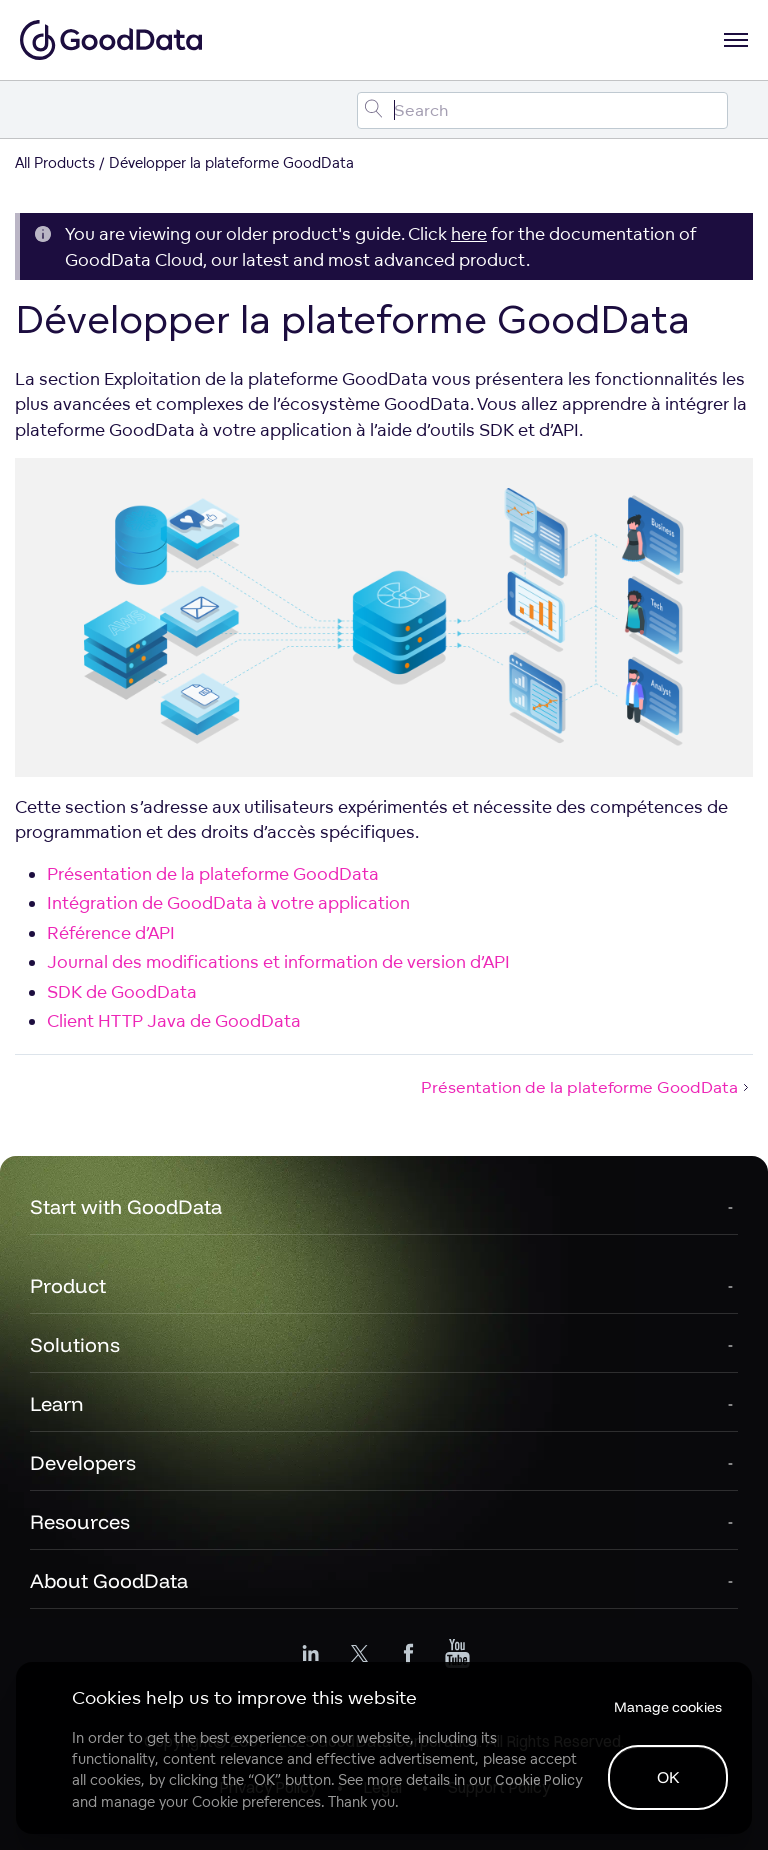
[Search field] (542, 110)
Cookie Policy (538, 1780)
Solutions (75, 1344)
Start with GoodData (126, 1206)
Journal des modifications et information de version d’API (278, 961)
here (469, 233)
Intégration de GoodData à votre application (228, 902)
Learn (57, 1403)
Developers (83, 1462)
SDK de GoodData (122, 991)
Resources (80, 1521)
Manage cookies (668, 1707)
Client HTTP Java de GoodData (174, 1020)
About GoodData (109, 1580)
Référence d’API (111, 932)
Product (68, 1285)
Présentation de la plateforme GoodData (213, 873)
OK (668, 1777)
